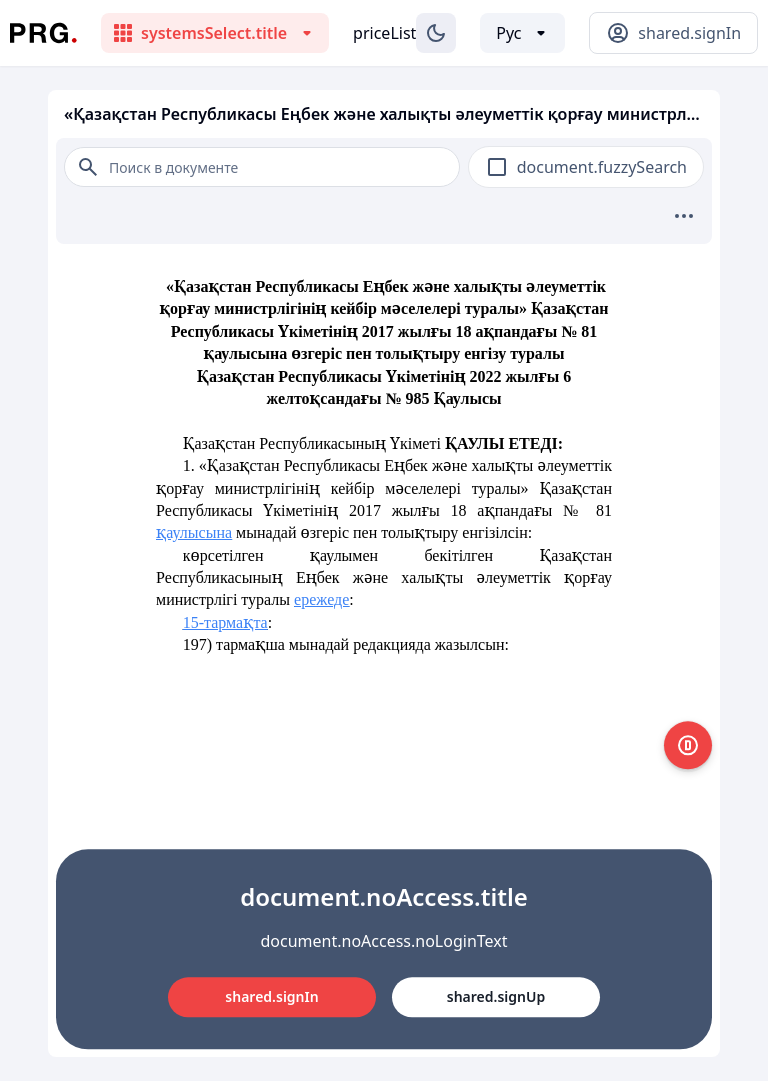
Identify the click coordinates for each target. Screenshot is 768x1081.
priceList (384, 33)
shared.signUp (496, 996)
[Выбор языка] (522, 33)
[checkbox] (497, 167)
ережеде (321, 599)
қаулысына (194, 532)
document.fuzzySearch (602, 167)
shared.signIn (271, 996)
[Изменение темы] (436, 33)
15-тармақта (225, 622)
